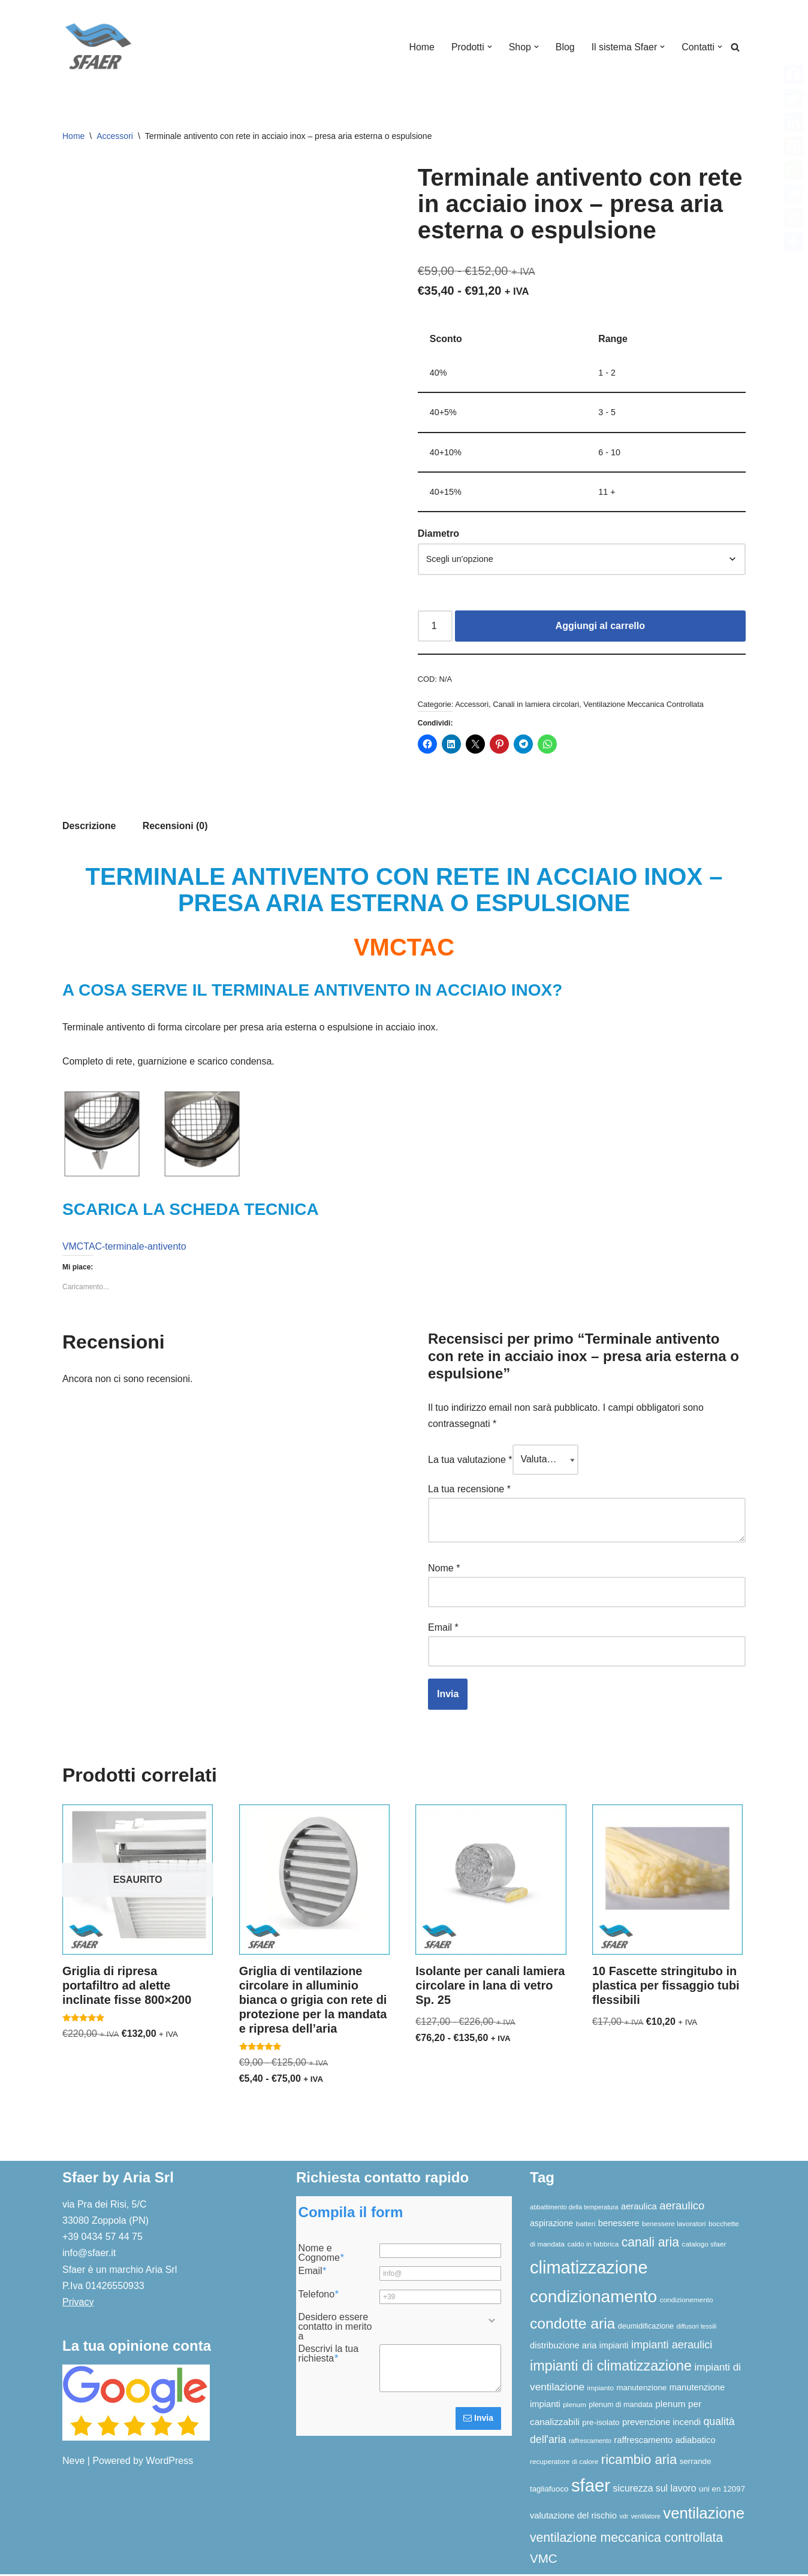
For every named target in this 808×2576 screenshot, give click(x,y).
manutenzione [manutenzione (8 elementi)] (641, 2389)
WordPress (169, 2462)
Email (443, 1629)
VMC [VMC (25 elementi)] (543, 2560)
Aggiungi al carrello (600, 627)
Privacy (78, 2304)
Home (420, 47)
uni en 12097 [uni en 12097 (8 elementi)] (722, 2491)
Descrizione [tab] (89, 828)
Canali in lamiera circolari (536, 705)
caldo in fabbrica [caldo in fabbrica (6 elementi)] (593, 2246)
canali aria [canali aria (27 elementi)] (650, 2244)
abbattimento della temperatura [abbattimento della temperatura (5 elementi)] (574, 2208)
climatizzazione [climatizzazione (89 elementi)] (589, 2269)
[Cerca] (735, 47)
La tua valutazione (470, 1463)
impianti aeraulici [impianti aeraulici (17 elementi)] (671, 2347)
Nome (444, 1570)
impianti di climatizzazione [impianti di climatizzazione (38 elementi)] (611, 2368)
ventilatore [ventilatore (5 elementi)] (646, 2518)
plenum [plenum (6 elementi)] (574, 2407)
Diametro (438, 535)
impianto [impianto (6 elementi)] (600, 2389)
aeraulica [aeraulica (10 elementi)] (639, 2208)
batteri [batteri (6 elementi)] (586, 2226)
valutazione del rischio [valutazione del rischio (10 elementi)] (573, 2518)
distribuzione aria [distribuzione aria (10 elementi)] (563, 2348)
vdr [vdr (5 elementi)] (623, 2518)
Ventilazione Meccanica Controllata (645, 705)
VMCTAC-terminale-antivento (124, 1249)
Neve (73, 2462)
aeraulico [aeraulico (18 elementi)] (681, 2207)
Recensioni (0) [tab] (175, 828)
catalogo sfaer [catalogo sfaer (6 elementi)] (704, 2246)
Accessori (115, 136)
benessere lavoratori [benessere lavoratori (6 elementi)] (674, 2226)
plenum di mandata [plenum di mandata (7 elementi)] (621, 2407)
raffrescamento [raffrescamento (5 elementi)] (590, 2442)
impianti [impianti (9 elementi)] (614, 2348)
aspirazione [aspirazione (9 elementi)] (551, 2225)
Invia (478, 2419)
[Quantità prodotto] (435, 627)
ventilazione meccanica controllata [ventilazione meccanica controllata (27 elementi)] (626, 2539)
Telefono (319, 2296)
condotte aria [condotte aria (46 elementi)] (572, 2325)
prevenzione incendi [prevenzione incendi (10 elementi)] (661, 2424)
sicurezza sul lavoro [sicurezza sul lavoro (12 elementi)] (655, 2491)
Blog (564, 47)
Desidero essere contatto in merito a (335, 2329)
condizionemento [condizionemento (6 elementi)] (686, 2301)
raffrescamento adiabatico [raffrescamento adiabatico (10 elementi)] (664, 2442)
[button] (488, 46)
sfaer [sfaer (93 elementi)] (590, 2488)
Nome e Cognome (321, 2254)
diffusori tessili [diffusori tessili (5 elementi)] (697, 2328)
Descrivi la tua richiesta (328, 2356)
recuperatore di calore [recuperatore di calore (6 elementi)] (564, 2463)
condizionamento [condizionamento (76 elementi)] (593, 2298)
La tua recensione (469, 1492)
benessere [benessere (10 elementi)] (619, 2225)
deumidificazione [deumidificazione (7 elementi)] (646, 2328)
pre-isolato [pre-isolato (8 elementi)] (600, 2424)
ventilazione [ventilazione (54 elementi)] (703, 2515)
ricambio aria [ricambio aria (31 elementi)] (639, 2461)
